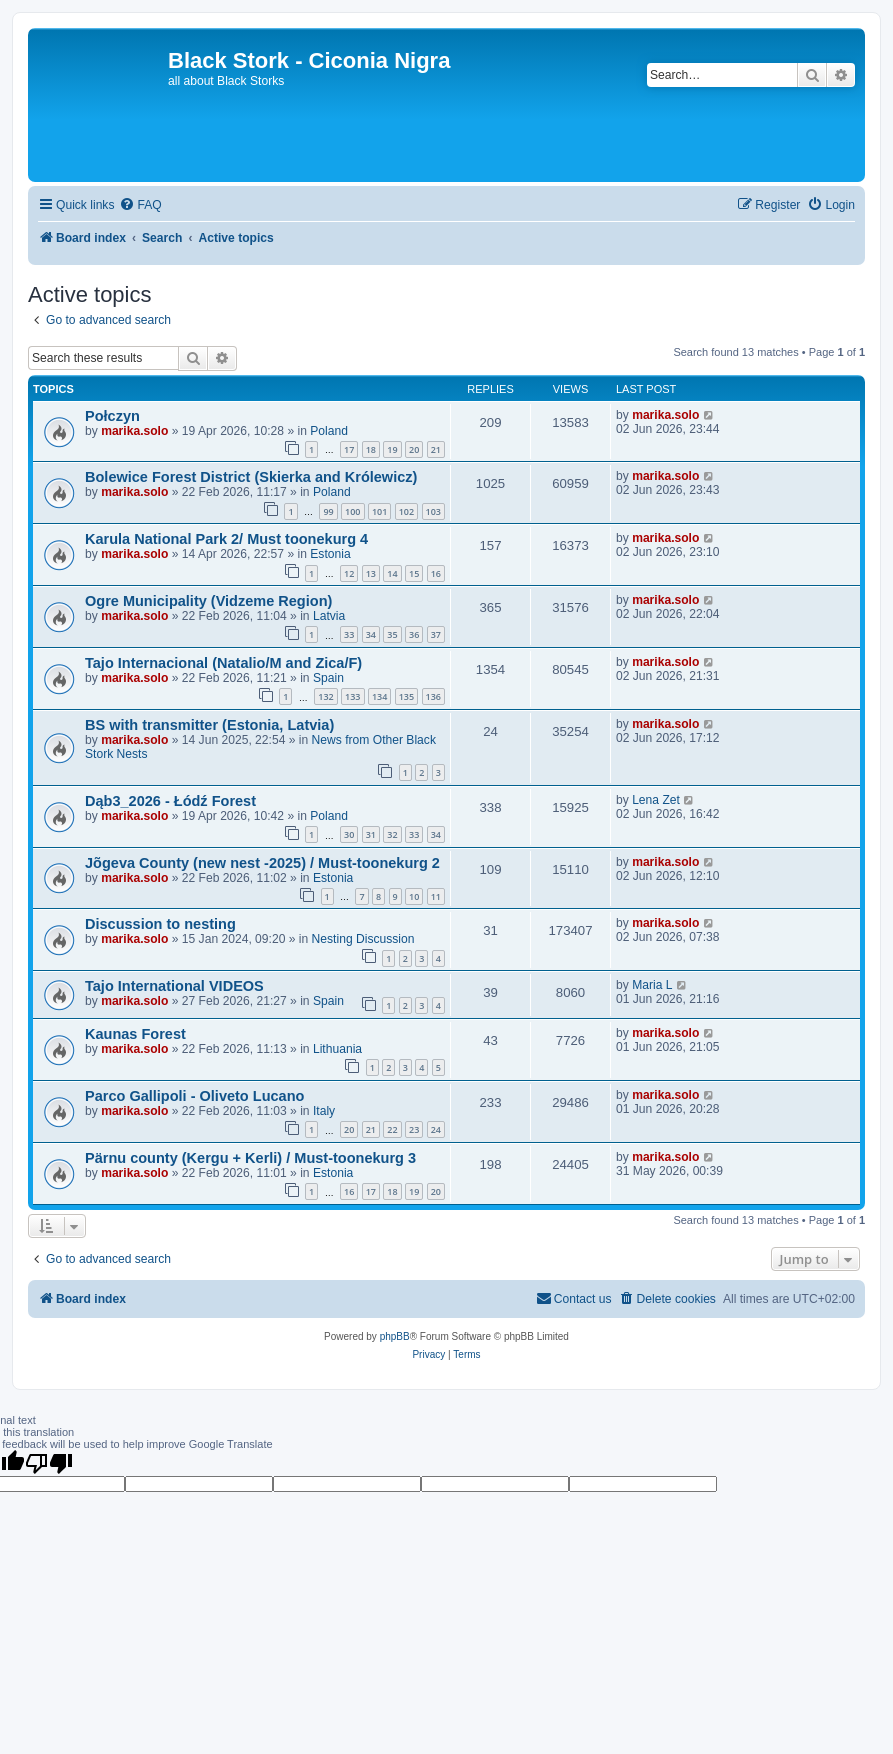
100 (352, 511)
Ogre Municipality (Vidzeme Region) (208, 601)
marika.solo (134, 431)
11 (436, 896)
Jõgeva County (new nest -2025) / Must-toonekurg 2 (262, 863)
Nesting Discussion (363, 939)
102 (406, 511)
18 (371, 449)
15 (414, 573)
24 (436, 1129)
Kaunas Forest (135, 1034)
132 (325, 696)
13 (371, 573)
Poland (329, 431)
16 (436, 573)
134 (379, 696)
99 (328, 511)
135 (406, 696)
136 (433, 696)
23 (414, 1129)
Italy (324, 1111)
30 (349, 834)
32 (392, 834)
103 (433, 511)
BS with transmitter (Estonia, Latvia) (209, 725)
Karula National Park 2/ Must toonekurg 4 (226, 539)
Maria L (652, 985)
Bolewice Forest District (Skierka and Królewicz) (251, 477)
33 (349, 634)
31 (371, 834)
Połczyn (112, 416)
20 (414, 449)
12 (349, 573)
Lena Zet (656, 800)
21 (436, 449)
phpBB (395, 1336)
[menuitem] (140, 205)
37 (436, 634)
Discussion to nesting (160, 924)
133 (352, 696)
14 (392, 573)
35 (392, 634)
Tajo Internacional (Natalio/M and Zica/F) (223, 663)
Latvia (329, 616)
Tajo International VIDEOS (174, 986)
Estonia (330, 554)
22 (392, 1129)
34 (371, 634)
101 (379, 511)
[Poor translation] (49, 1463)
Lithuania (337, 1049)
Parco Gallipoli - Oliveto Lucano (194, 1096)
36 (414, 634)
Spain (328, 678)
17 (349, 449)
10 (414, 896)
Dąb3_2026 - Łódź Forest (170, 801)
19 (392, 449)
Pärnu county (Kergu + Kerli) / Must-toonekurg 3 (250, 1158)
